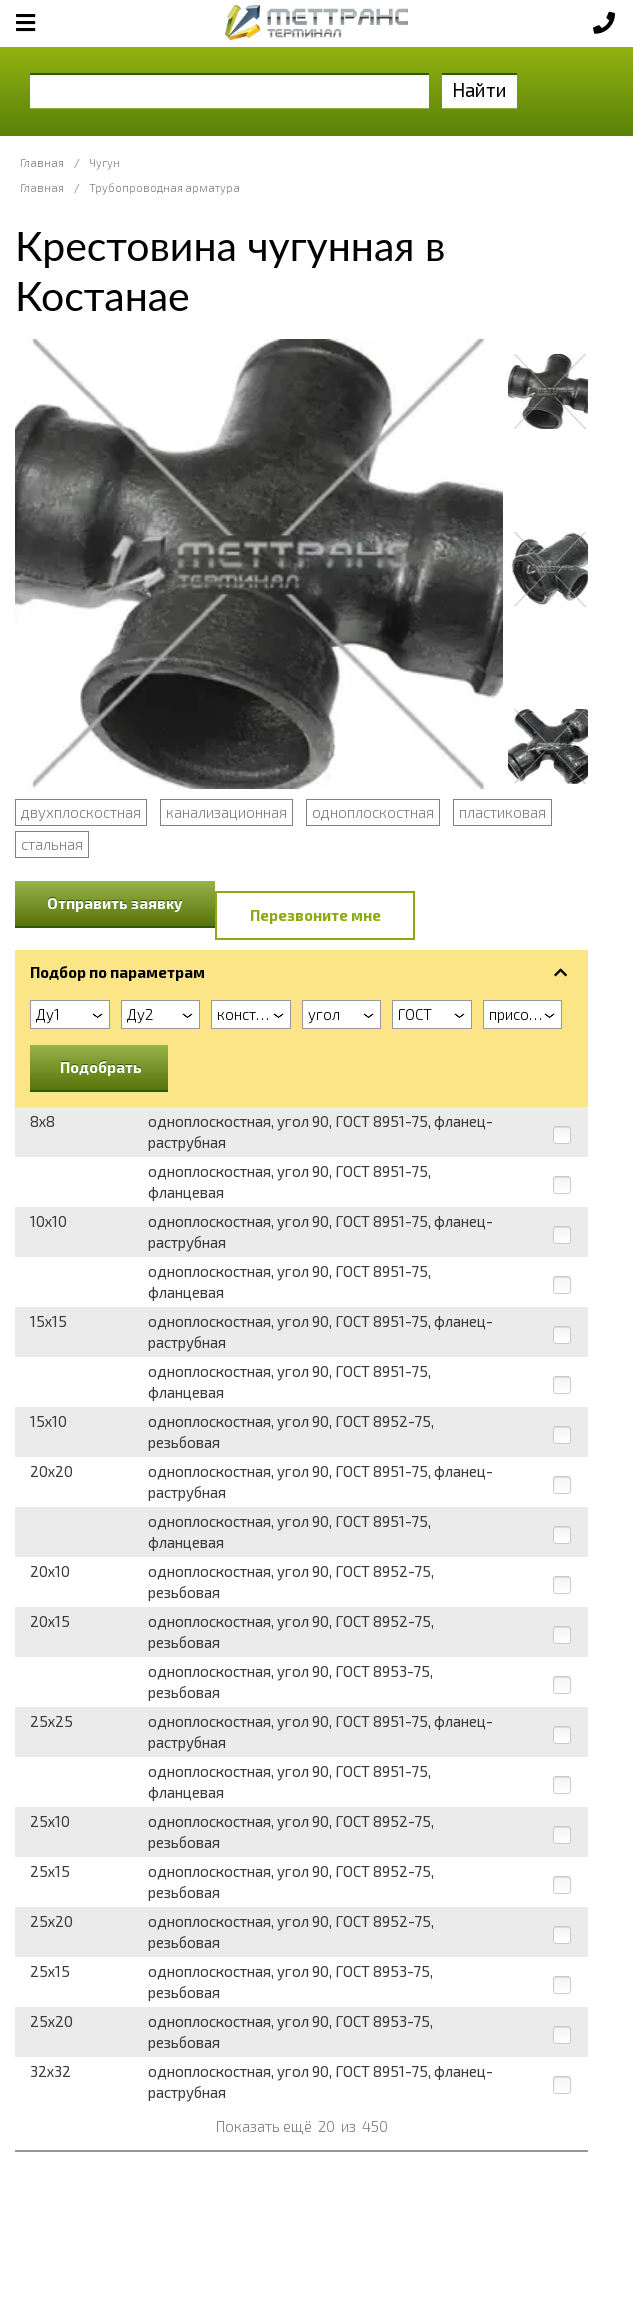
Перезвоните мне (315, 915)
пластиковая (502, 812)
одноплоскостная (373, 812)
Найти (479, 89)
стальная (52, 844)
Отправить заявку (115, 903)
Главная (42, 162)
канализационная (226, 812)
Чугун (104, 162)
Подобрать (101, 1067)
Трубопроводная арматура (164, 187)
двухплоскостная (81, 812)
